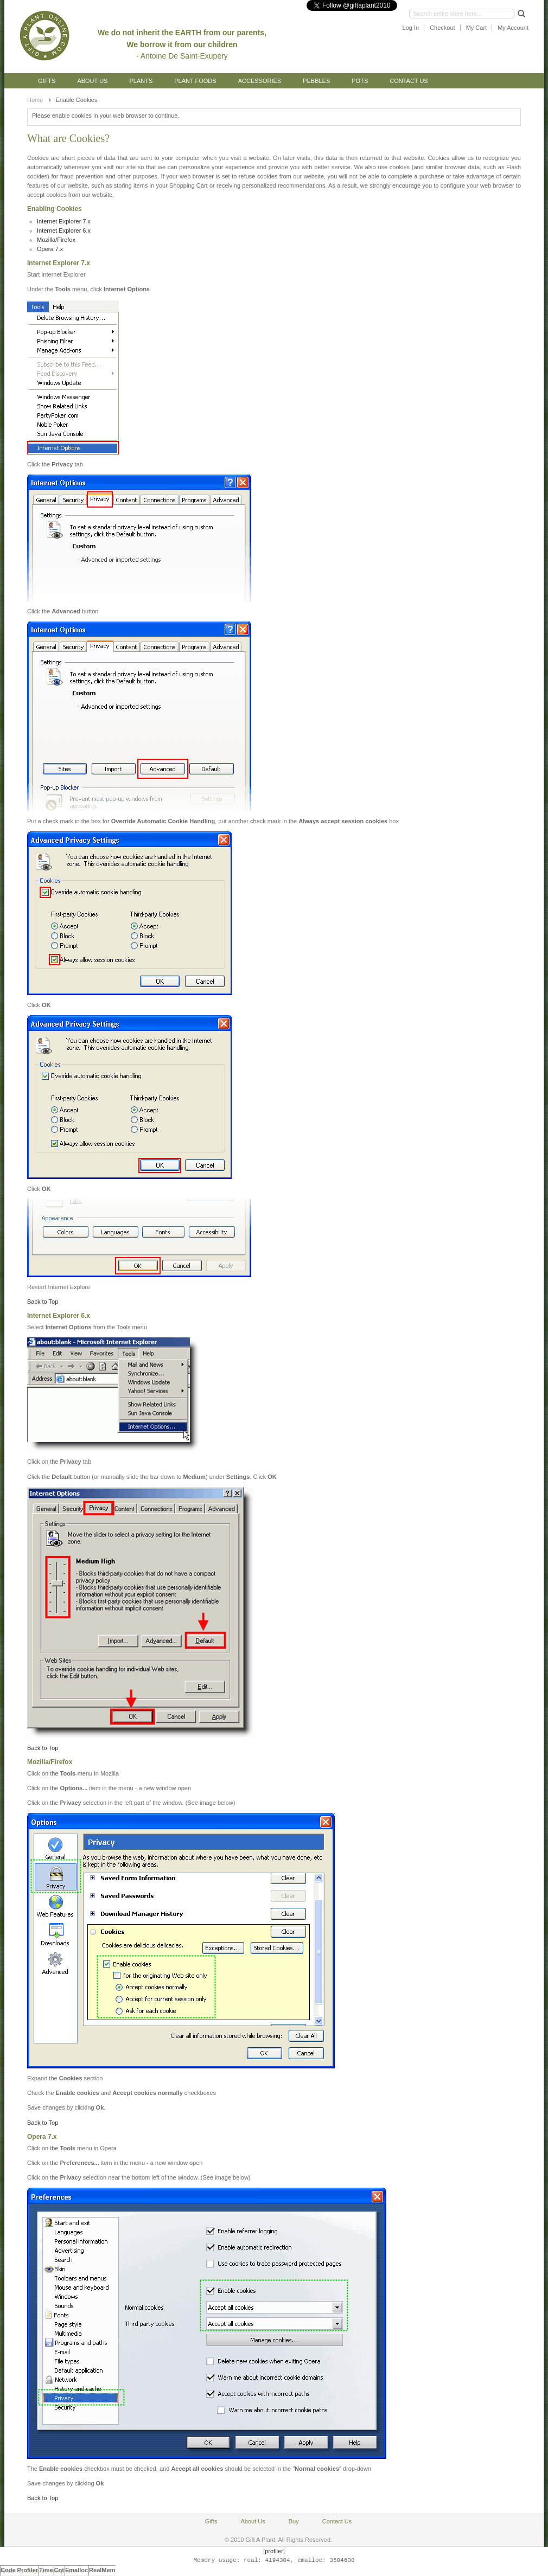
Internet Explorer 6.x (64, 230)
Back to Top (42, 1301)
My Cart (476, 27)
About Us (92, 81)
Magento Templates (51, 2571)
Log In (411, 27)
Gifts (46, 81)
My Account (513, 27)
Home (35, 100)
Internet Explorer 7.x (64, 221)
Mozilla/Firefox (56, 239)
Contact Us (409, 81)
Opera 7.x (50, 249)
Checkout (442, 27)
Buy (294, 2521)
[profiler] (274, 2551)
